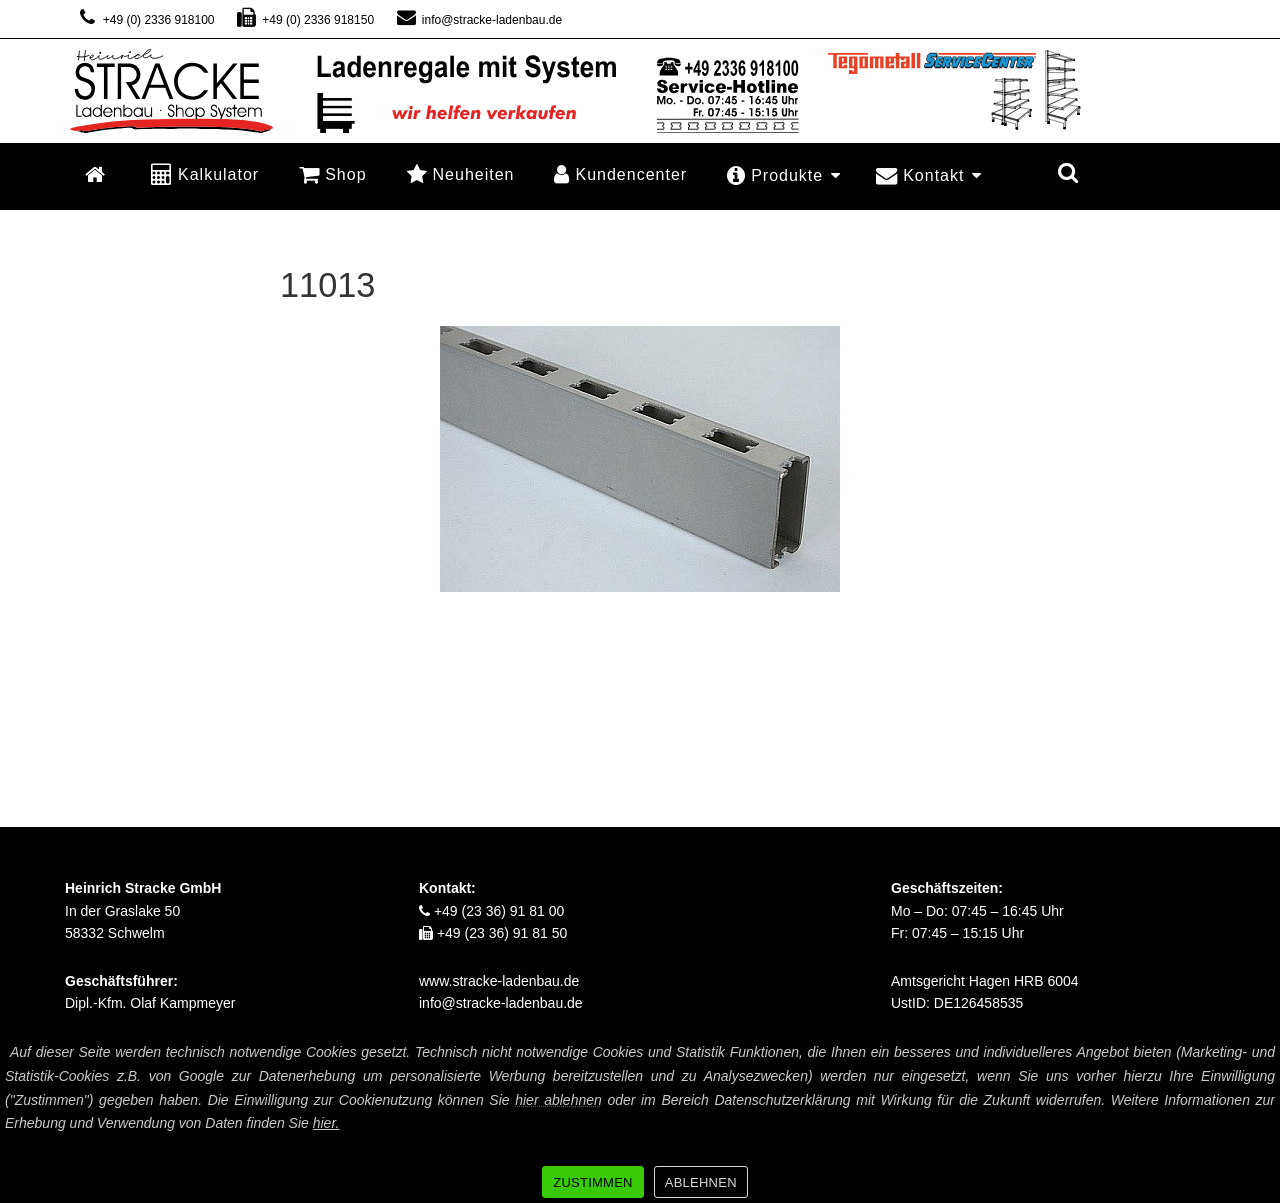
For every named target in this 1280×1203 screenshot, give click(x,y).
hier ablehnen (558, 1100)
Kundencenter (620, 173)
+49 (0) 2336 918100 (145, 20)
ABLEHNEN (701, 1182)
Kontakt (929, 175)
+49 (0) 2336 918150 (305, 20)
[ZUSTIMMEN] (1255, 1120)
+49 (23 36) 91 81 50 (493, 933)
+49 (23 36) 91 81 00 (491, 911)
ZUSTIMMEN (593, 1182)
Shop (332, 173)
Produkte (784, 175)
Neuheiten (461, 173)
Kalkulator (205, 173)
